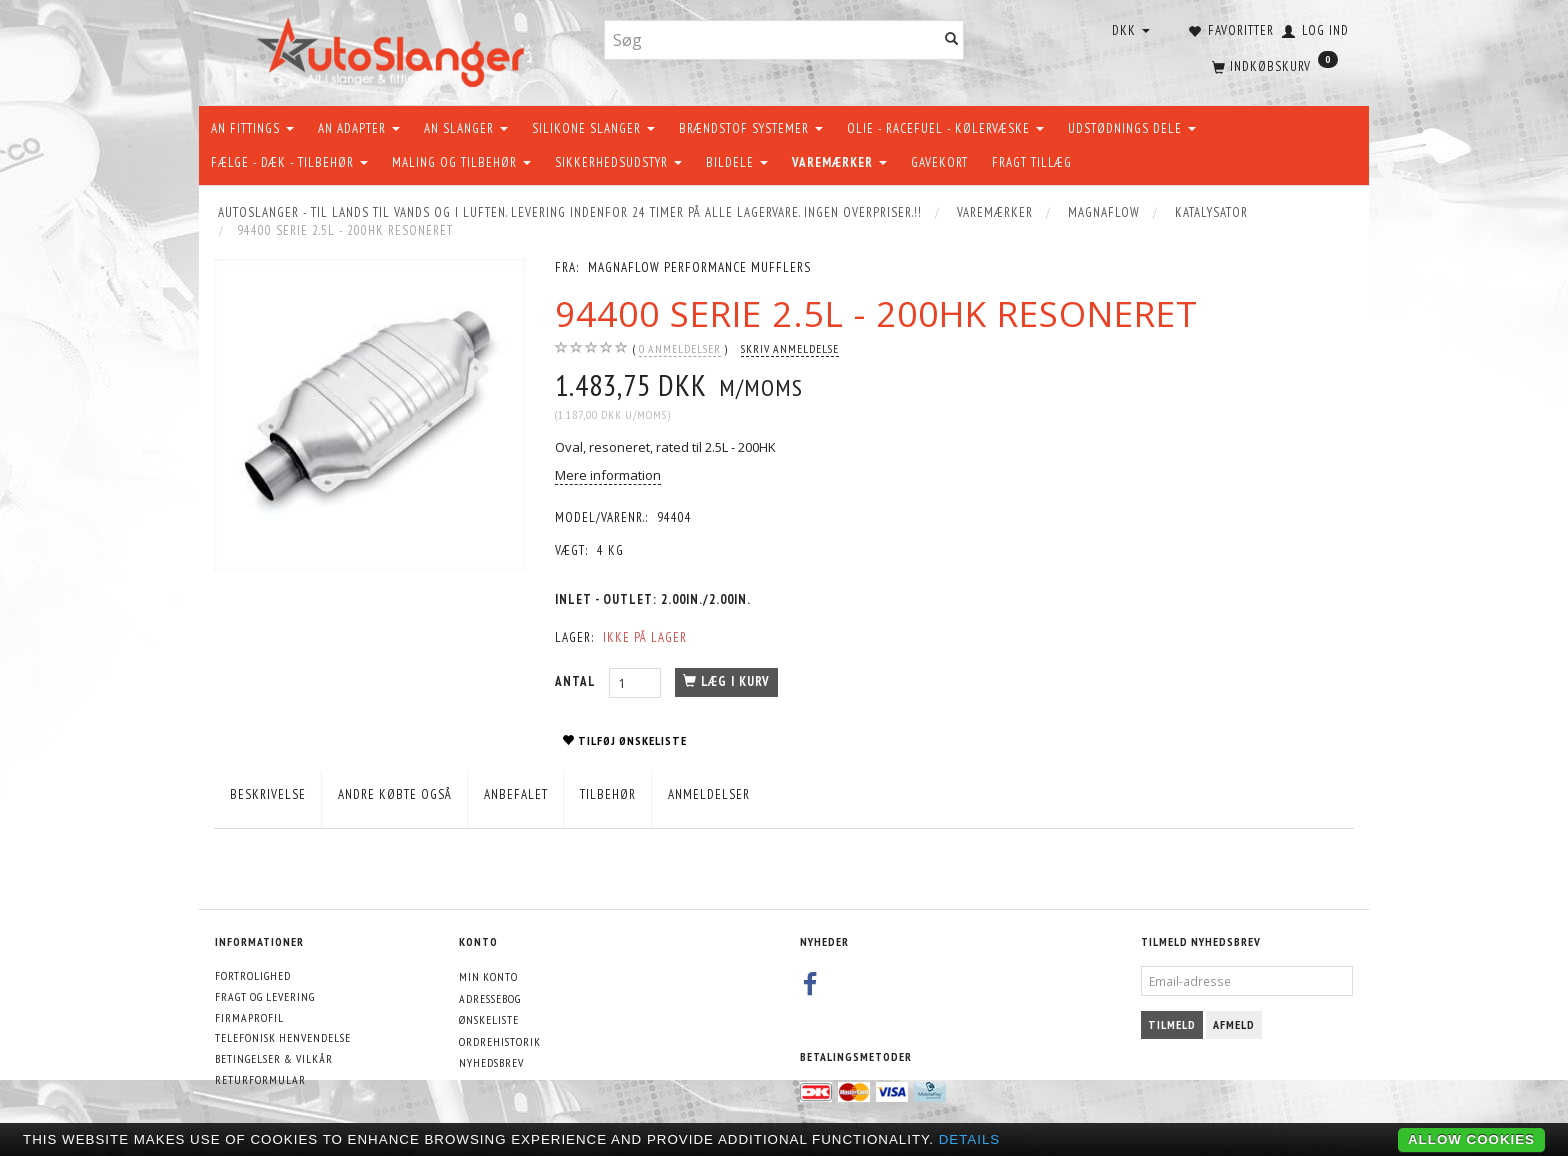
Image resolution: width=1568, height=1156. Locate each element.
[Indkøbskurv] (1273, 65)
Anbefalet (516, 794)
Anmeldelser (709, 794)
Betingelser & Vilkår (274, 1058)
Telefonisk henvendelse (283, 1037)
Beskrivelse (268, 794)
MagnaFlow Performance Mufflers (699, 267)
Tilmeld (1172, 1024)
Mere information (608, 475)
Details (970, 1139)
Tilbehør (608, 794)
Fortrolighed (253, 975)
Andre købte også (395, 794)
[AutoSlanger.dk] (394, 48)
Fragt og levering (265, 996)
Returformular (260, 1079)
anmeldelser (680, 349)
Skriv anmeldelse (790, 348)
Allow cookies (1471, 1139)
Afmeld (1234, 1024)
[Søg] (952, 40)
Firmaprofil (249, 1017)
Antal (577, 681)
